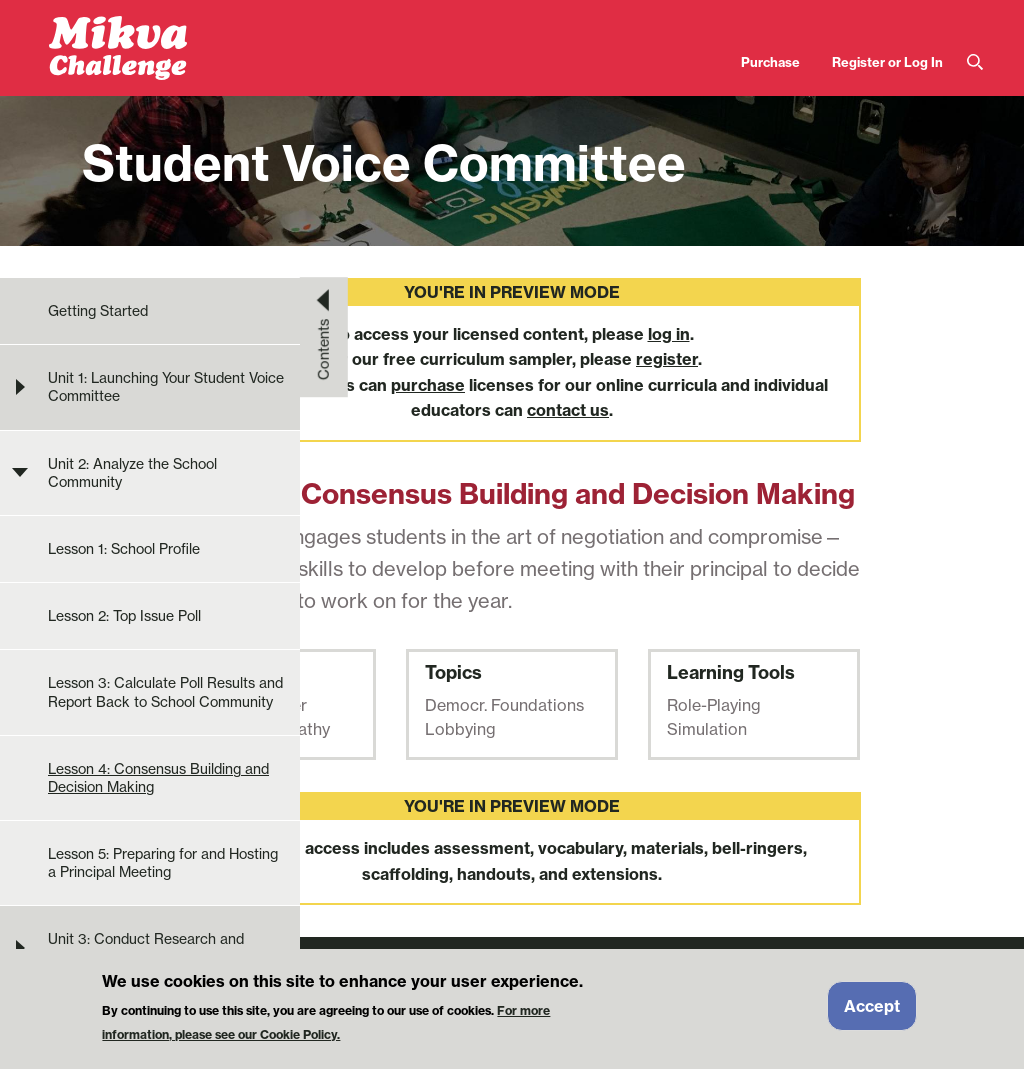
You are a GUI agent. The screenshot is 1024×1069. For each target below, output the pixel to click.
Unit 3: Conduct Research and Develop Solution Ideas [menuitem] (146, 948)
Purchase (770, 62)
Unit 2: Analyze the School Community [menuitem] (132, 473)
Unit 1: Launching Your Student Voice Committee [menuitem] (166, 387)
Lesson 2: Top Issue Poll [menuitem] (124, 616)
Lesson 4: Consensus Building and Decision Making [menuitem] (158, 778)
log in (669, 334)
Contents (324, 349)
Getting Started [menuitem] (98, 311)
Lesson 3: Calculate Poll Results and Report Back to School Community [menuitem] (165, 692)
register (667, 359)
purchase (428, 385)
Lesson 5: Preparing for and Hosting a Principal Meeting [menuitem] (163, 863)
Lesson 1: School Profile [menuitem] (124, 549)
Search (975, 62)
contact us (568, 410)
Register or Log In (887, 62)
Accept (872, 1009)
